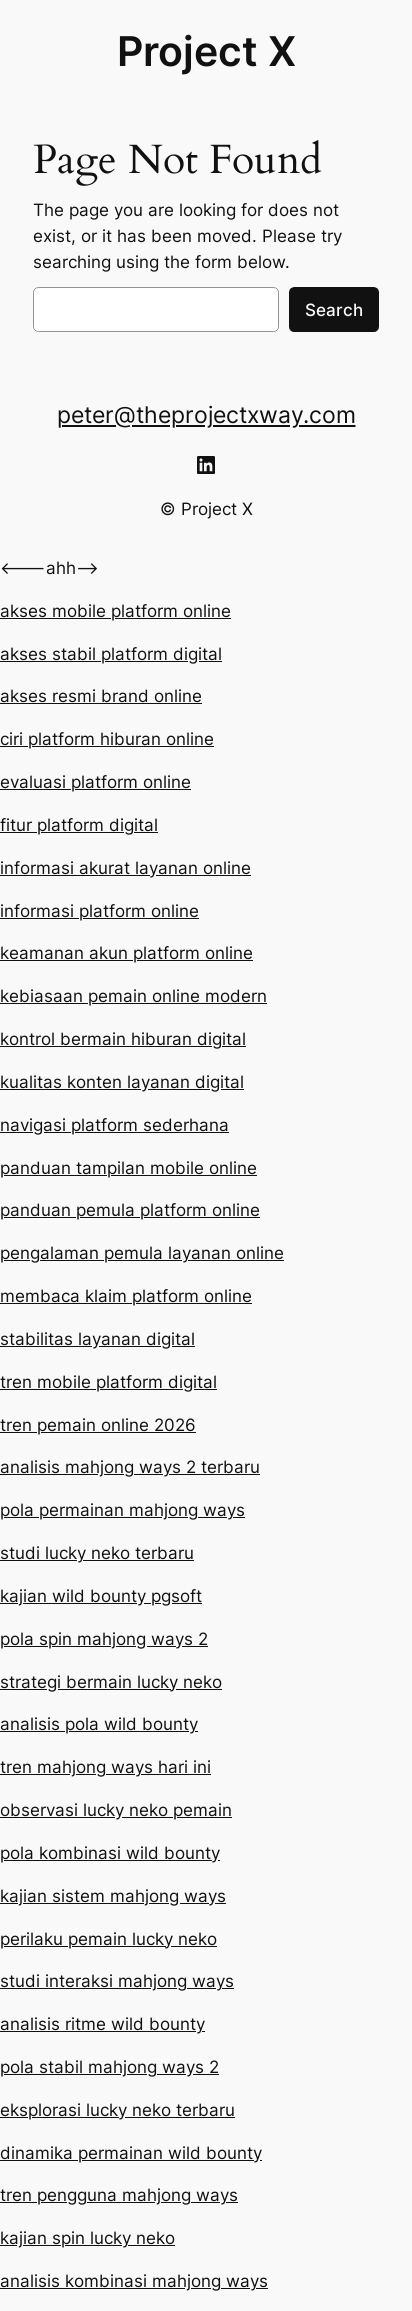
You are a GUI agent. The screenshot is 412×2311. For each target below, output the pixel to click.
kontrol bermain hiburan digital (123, 1039)
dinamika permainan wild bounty (131, 2153)
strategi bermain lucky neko (111, 1682)
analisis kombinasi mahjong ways (134, 2281)
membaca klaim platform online (126, 1296)
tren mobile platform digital (108, 1382)
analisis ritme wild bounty (102, 2024)
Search (334, 310)
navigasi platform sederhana (114, 1125)
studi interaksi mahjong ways (117, 1981)
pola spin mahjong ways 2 (104, 1639)
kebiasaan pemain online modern (133, 996)
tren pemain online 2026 (98, 1425)
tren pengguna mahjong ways (119, 2195)
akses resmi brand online (101, 696)
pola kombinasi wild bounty (110, 1853)
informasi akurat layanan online (125, 868)
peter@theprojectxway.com (206, 415)
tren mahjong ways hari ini (105, 1767)
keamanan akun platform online (126, 953)
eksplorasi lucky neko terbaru (117, 2110)
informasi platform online (99, 911)
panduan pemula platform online (130, 1210)
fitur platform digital (79, 825)
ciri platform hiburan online (107, 739)
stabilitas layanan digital (97, 1339)
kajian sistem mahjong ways (113, 1896)
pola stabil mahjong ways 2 (109, 2067)
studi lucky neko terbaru (97, 1553)
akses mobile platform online (115, 611)
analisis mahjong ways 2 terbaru (130, 1467)
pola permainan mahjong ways (122, 1510)
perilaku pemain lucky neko (108, 1939)
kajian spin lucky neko (87, 2238)
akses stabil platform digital (111, 654)
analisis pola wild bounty (99, 1724)
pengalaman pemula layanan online (142, 1253)
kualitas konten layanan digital (122, 1082)
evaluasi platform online (95, 782)
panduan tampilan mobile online (128, 1168)
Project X (206, 51)
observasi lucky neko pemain (116, 1810)
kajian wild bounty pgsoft (101, 1596)
